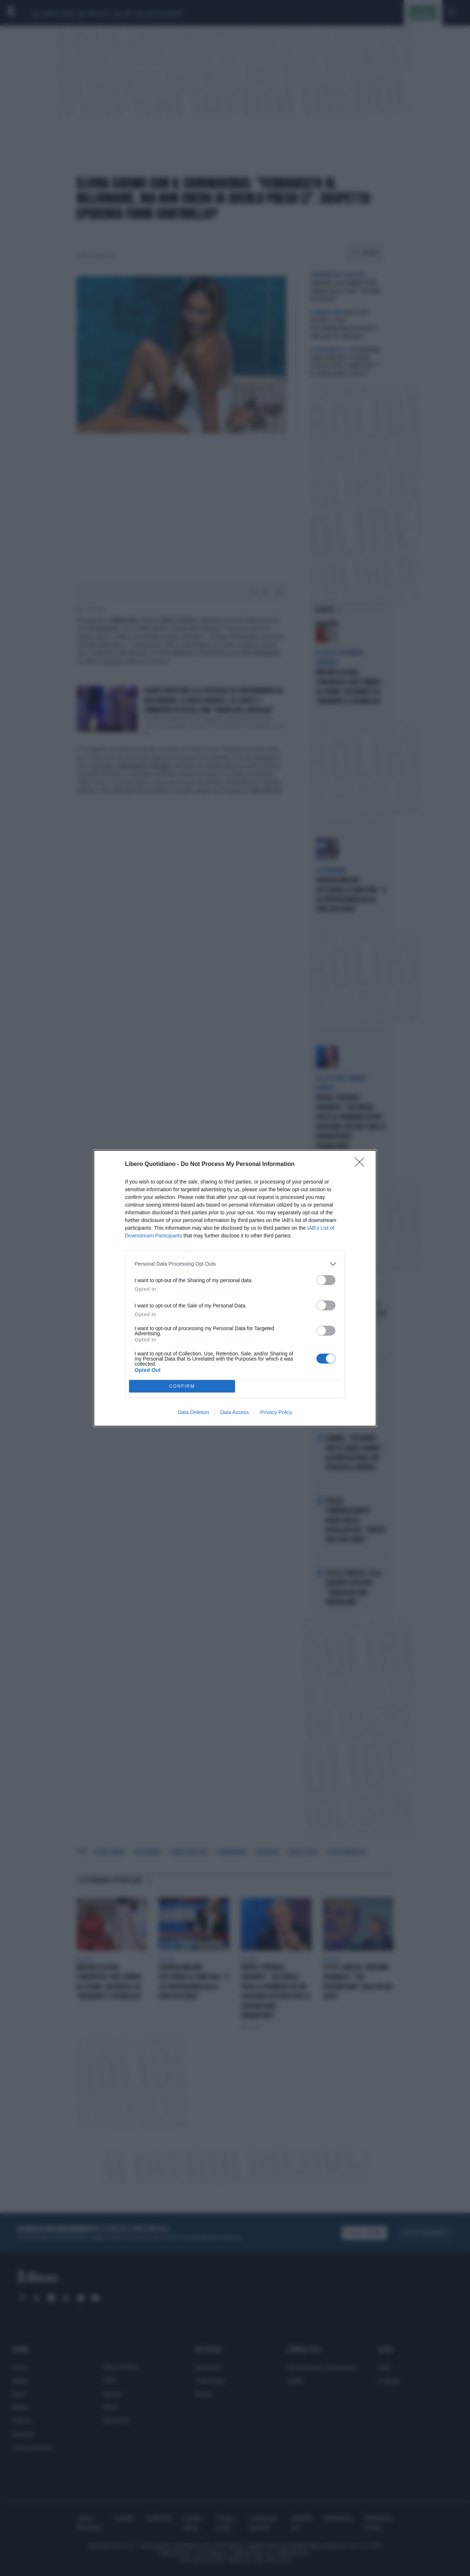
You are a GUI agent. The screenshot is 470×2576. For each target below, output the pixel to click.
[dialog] (235, 1288)
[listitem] (235, 1264)
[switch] (325, 1280)
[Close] (362, 1164)
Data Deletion (193, 1412)
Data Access (234, 1412)
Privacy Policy (276, 1412)
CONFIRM (182, 1386)
